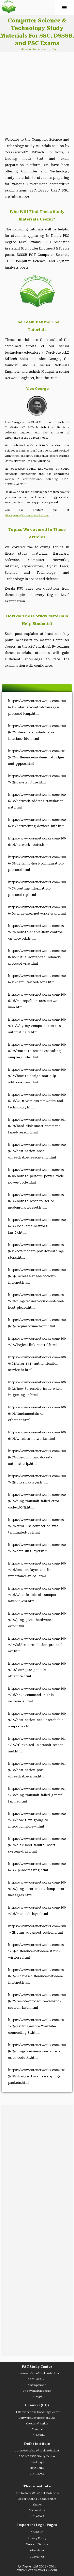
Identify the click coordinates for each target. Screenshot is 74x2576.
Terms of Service (37, 2544)
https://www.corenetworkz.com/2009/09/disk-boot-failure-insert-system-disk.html (37, 1845)
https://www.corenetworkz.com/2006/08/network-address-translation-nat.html (37, 801)
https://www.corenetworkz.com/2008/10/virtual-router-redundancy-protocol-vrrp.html (37, 957)
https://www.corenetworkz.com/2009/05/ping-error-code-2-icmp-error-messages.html (37, 1889)
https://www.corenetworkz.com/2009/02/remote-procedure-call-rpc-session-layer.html (37, 2001)
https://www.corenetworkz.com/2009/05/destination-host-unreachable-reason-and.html (37, 1151)
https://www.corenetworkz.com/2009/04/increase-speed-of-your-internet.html (37, 1276)
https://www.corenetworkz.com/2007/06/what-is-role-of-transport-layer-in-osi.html (37, 1595)
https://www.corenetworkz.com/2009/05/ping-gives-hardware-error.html (37, 1620)
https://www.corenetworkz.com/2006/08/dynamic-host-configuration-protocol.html (37, 863)
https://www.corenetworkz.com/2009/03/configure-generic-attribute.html (37, 1670)
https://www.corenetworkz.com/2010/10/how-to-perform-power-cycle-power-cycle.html (37, 1176)
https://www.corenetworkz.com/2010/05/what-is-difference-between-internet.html (37, 1976)
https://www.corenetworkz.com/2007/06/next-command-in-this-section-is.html (37, 1695)
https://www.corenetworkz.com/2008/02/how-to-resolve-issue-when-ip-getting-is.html (37, 1388)
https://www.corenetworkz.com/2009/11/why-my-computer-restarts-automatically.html (37, 1026)
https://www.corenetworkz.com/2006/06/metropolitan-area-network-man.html (37, 1001)
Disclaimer (37, 2550)
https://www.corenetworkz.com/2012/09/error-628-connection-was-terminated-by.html (37, 1526)
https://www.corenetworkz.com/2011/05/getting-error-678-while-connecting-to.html (37, 2026)
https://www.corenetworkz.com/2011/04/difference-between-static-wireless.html (37, 1951)
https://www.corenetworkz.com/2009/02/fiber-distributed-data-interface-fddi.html (37, 732)
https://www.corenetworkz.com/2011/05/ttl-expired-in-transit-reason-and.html (37, 1745)
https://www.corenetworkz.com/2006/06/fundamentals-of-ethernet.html (37, 1413)
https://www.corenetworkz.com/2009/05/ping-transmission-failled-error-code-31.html (37, 2051)
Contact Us (37, 2556)
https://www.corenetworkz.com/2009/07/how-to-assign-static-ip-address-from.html (37, 1076)
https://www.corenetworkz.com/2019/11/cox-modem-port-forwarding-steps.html (37, 1251)
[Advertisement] (37, 91)
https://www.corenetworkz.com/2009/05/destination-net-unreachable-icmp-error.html (37, 1720)
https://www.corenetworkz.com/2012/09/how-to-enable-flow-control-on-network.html (37, 932)
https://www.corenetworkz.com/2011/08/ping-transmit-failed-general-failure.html (37, 1795)
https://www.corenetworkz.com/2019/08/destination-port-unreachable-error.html (37, 1770)
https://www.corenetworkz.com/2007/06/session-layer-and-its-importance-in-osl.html (37, 1570)
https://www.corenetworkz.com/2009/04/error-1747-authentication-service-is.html (37, 1363)
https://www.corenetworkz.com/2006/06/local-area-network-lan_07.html (37, 1226)
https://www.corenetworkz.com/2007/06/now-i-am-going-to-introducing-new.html (37, 1820)
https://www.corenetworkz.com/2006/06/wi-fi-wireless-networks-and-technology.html (37, 1101)
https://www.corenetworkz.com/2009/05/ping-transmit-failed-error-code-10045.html (37, 1501)
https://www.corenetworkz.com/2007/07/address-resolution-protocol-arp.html (37, 1645)
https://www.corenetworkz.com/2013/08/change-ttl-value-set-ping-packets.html (37, 2076)
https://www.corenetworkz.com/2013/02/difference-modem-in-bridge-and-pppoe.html (37, 757)
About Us (37, 2532)
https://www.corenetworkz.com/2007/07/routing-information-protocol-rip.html (37, 888)
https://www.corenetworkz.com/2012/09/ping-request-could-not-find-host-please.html (37, 1301)
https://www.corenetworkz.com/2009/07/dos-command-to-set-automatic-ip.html (37, 1457)
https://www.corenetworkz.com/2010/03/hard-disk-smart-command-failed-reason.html (37, 1126)
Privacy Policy (37, 2538)
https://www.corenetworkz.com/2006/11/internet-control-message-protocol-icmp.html (37, 707)
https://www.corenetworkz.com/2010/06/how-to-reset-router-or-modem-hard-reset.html (37, 1201)
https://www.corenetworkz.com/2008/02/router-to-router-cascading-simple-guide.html (37, 1051)
